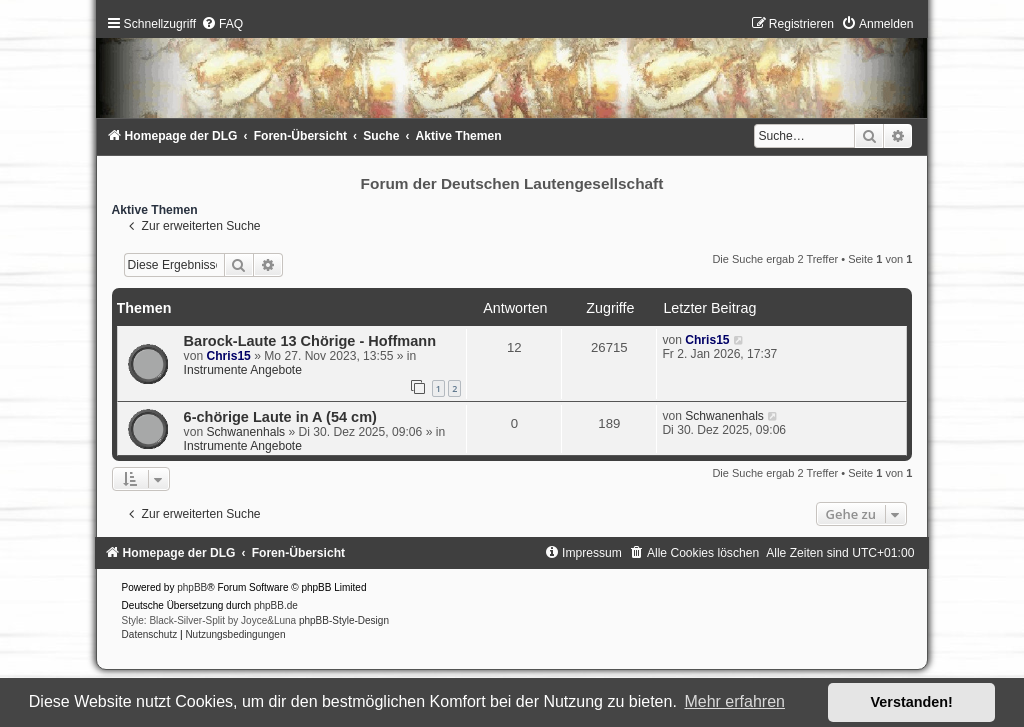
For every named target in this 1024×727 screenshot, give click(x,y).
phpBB (192, 587)
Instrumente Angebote (243, 370)
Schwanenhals (245, 432)
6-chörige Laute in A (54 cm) (280, 417)
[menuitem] (222, 24)
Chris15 (228, 356)
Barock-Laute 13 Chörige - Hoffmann (310, 341)
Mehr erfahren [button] (734, 701)
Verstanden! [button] (912, 702)
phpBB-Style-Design (344, 620)
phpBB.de (276, 605)
